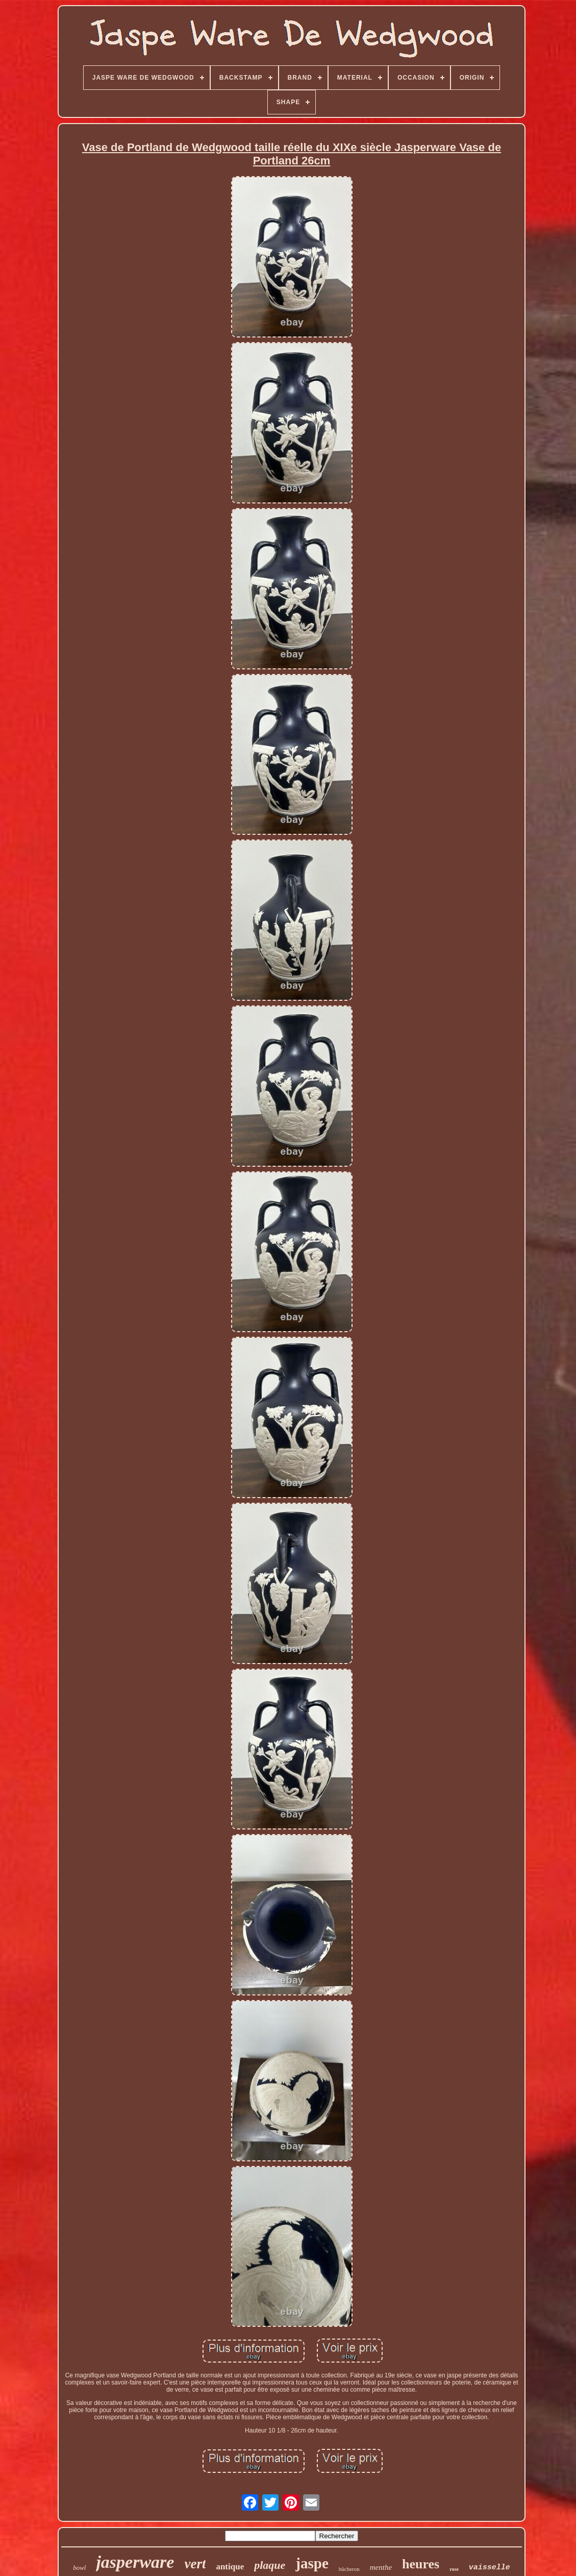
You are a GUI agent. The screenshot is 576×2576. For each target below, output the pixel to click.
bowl (79, 2567)
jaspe (311, 2563)
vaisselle (489, 2567)
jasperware (135, 2562)
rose (454, 2569)
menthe (381, 2567)
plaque (269, 2565)
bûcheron (349, 2569)
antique (230, 2566)
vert (195, 2563)
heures (420, 2564)
